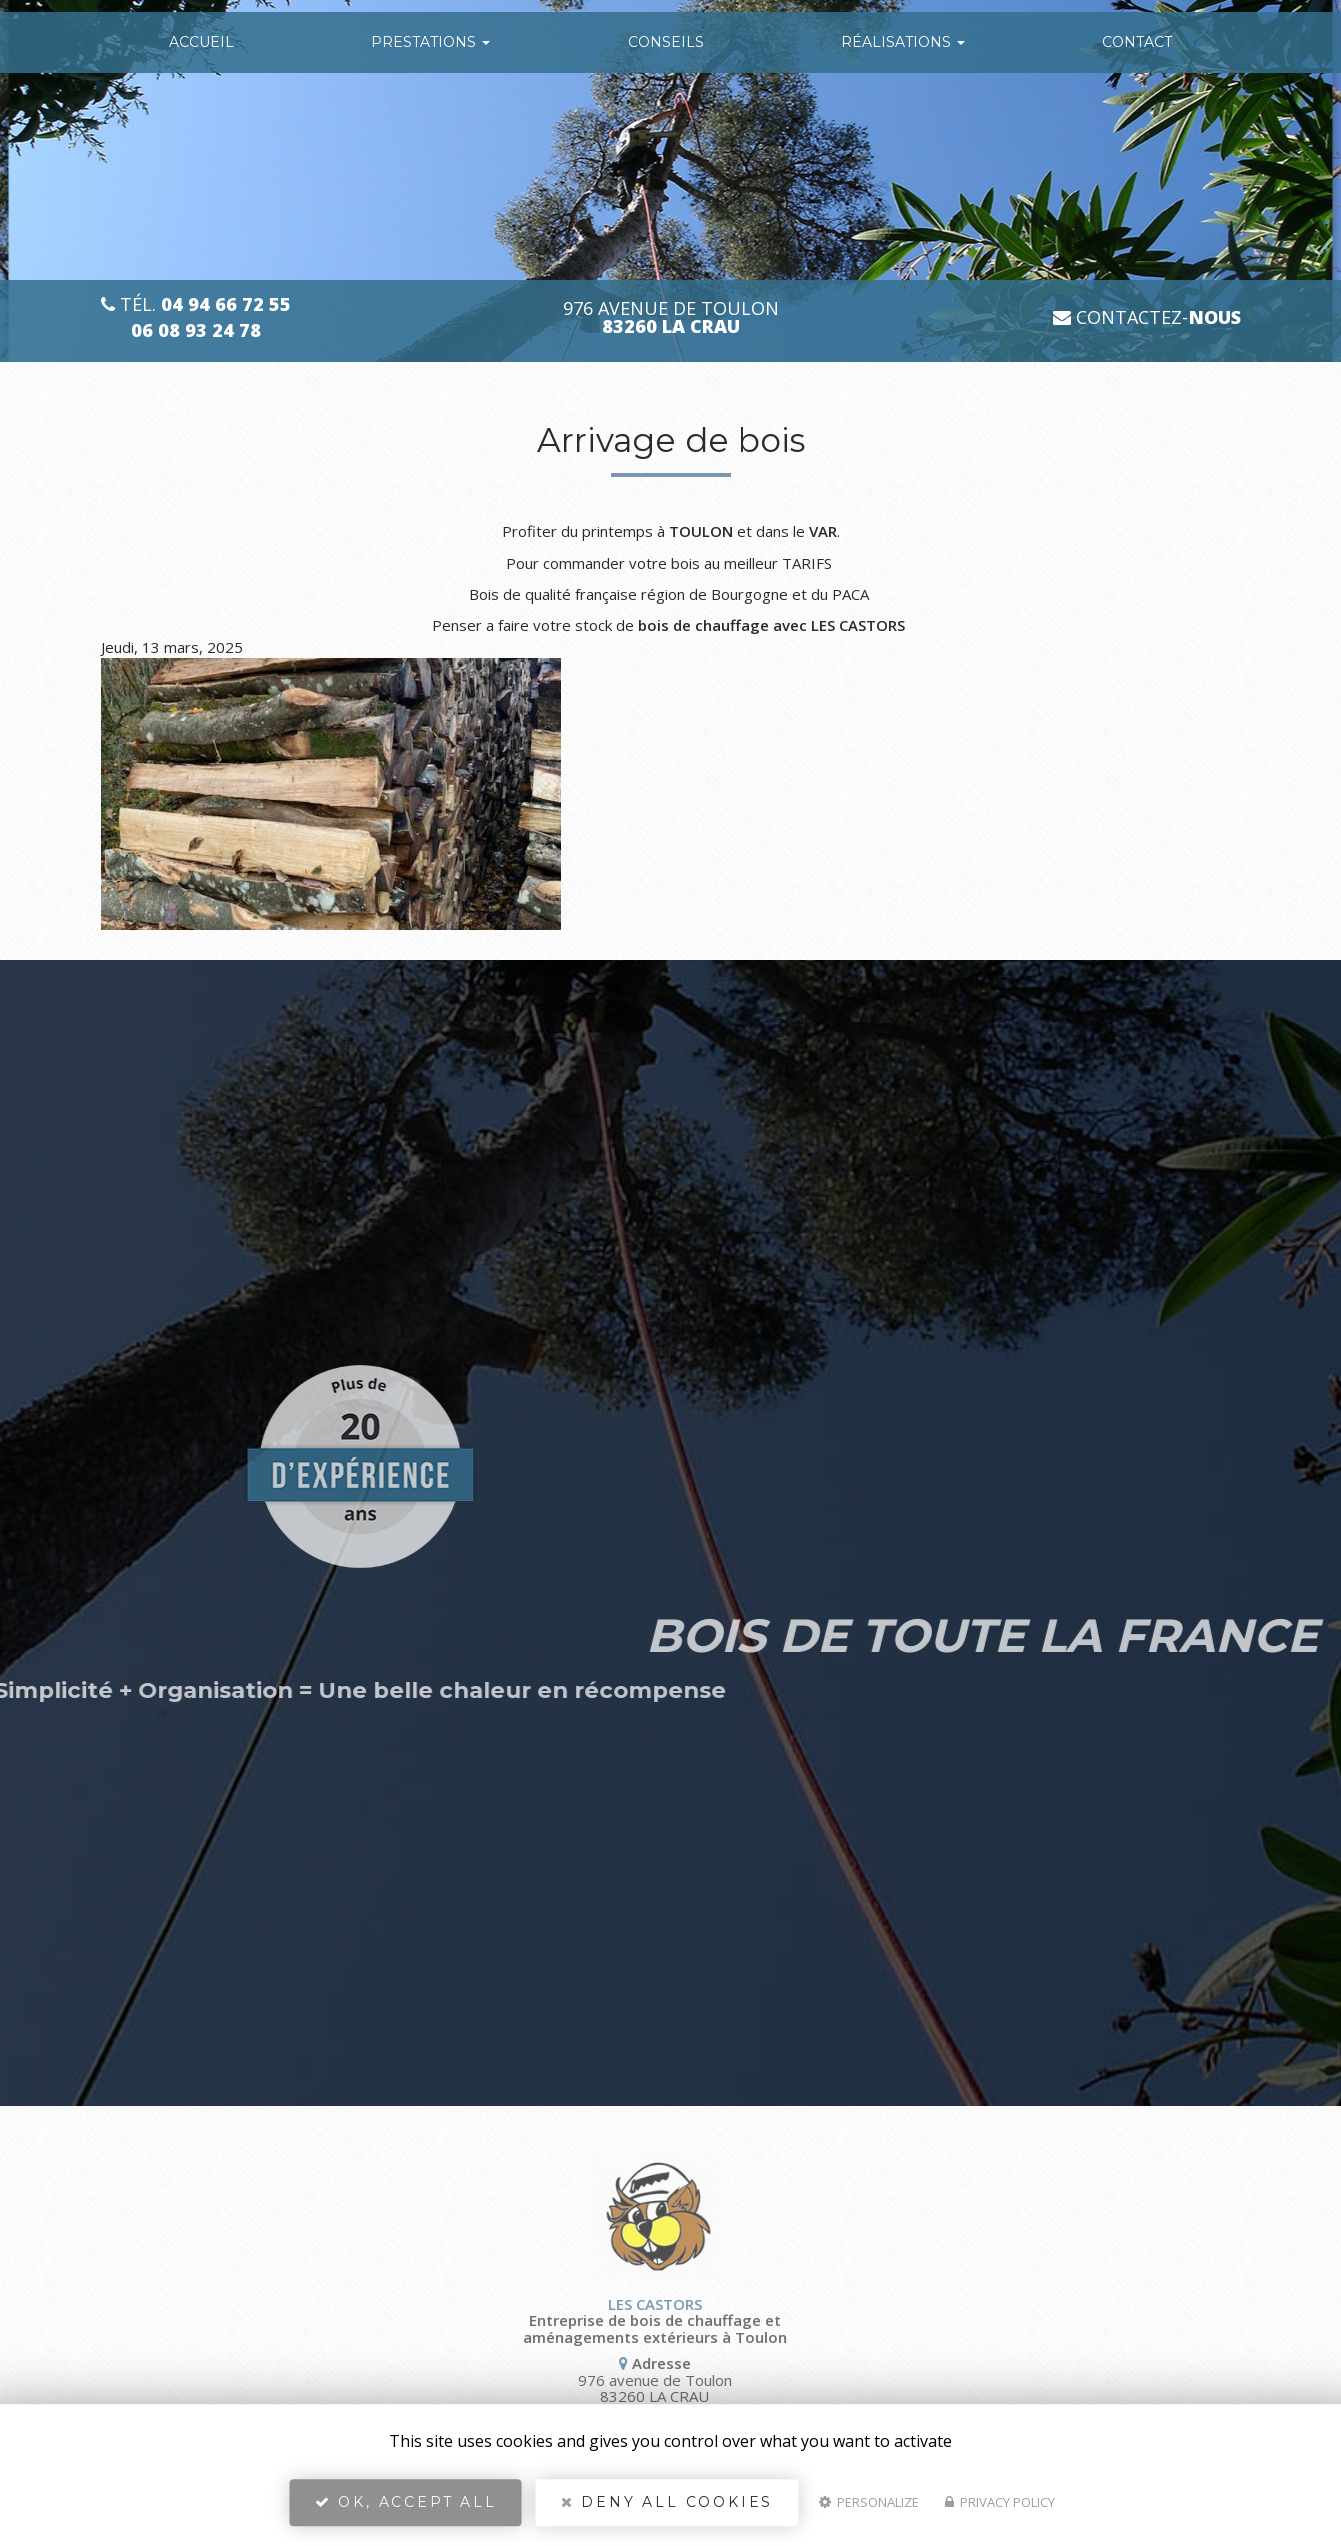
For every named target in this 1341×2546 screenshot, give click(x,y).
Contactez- (1147, 317)
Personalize (869, 2502)
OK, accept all (406, 2502)
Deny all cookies (667, 2502)
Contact (1137, 42)
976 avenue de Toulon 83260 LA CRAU (550, 2388)
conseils (666, 42)
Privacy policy (1000, 2502)
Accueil (201, 42)
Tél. (196, 304)
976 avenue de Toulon (671, 318)
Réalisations (903, 42)
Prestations (430, 42)
